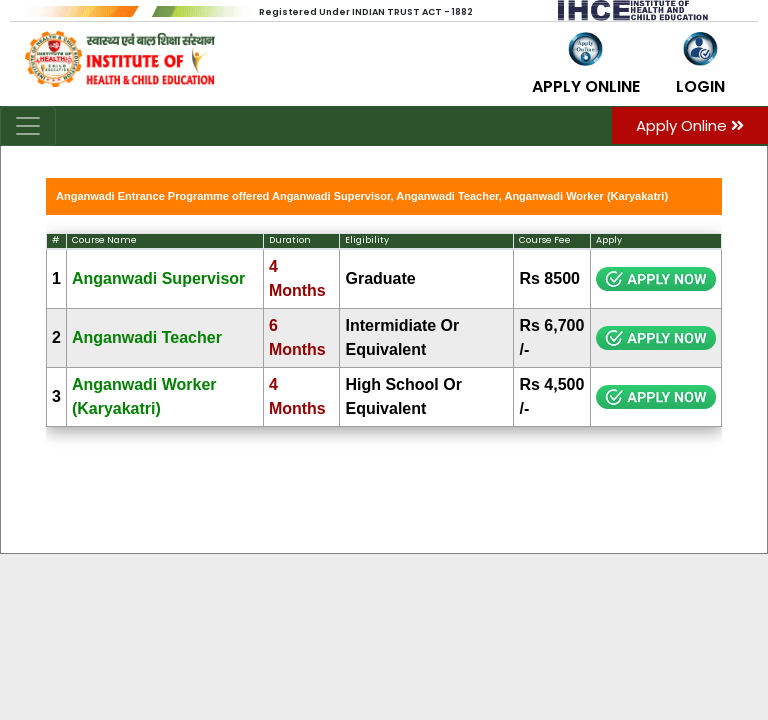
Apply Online (690, 125)
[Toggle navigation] (28, 126)
